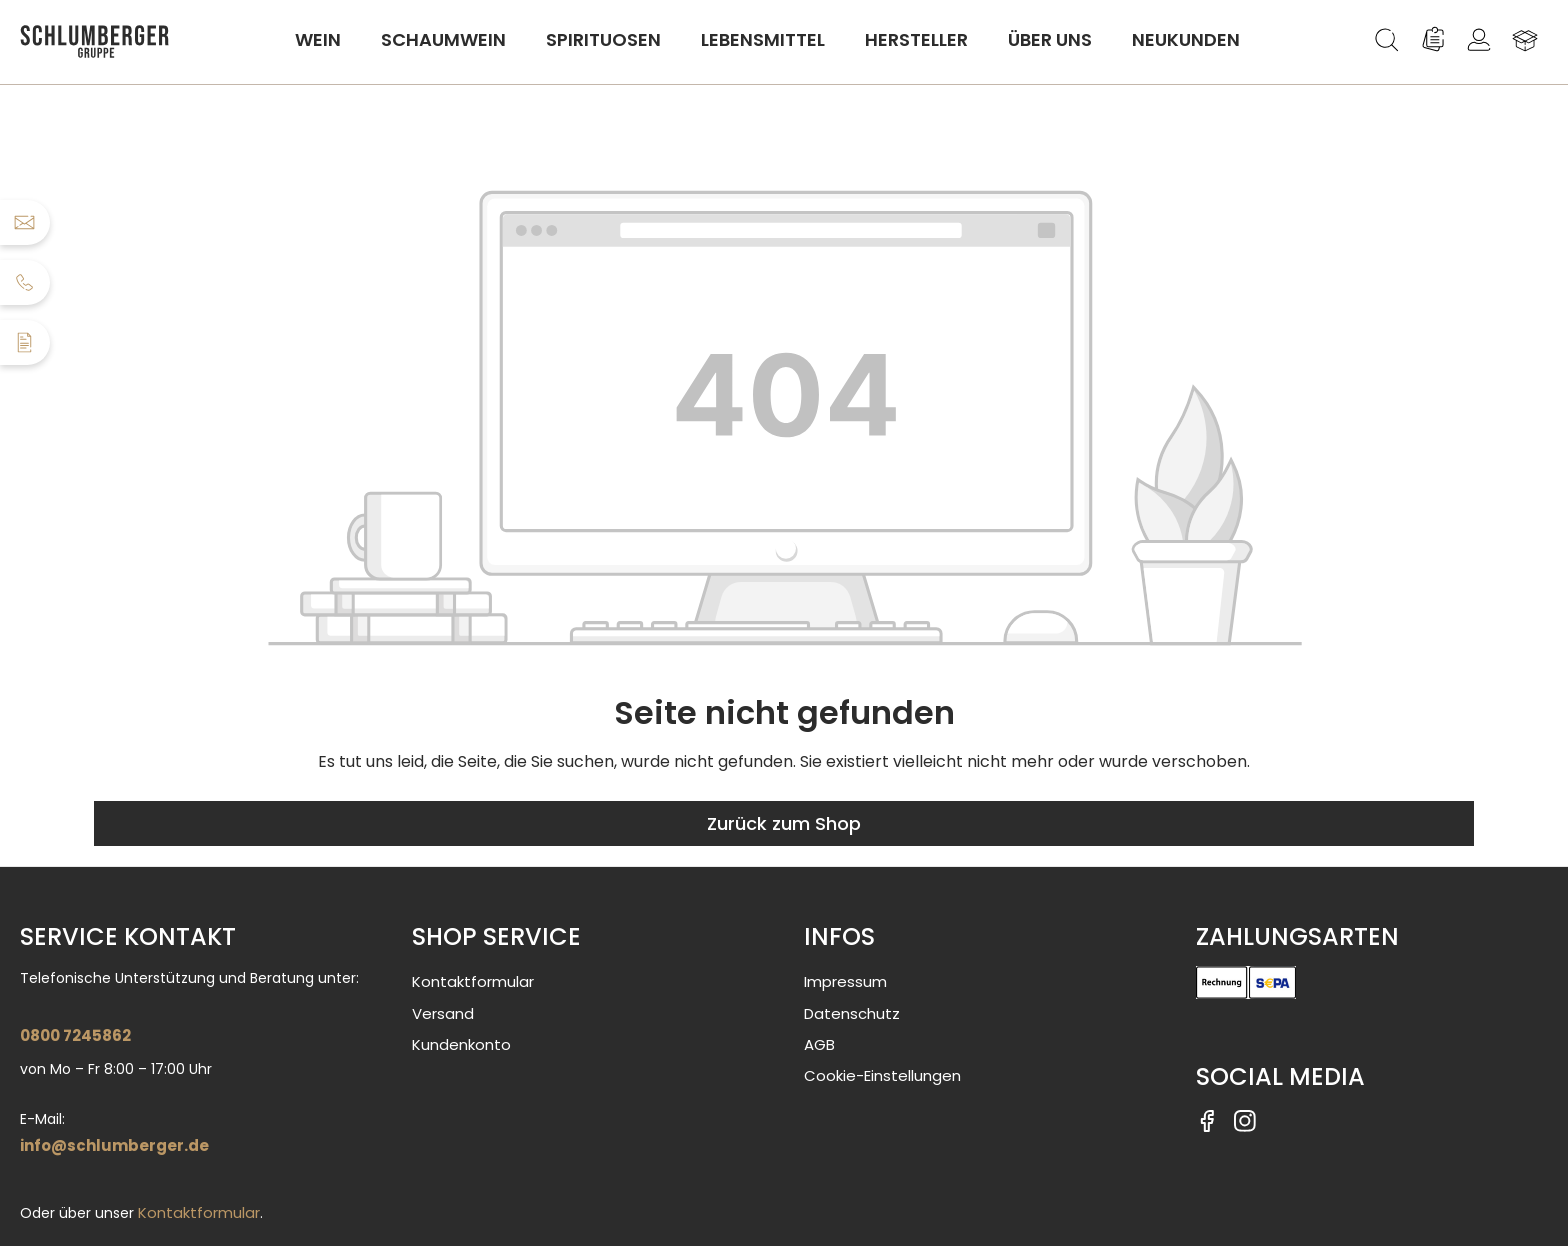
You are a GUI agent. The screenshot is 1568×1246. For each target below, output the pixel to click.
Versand (443, 1013)
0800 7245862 (75, 1035)
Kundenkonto (461, 1044)
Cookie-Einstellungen (882, 1075)
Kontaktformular (199, 1212)
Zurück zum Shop (784, 823)
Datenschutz (852, 1013)
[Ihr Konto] (1479, 40)
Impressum (845, 981)
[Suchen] (1387, 40)
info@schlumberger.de (114, 1145)
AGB (819, 1044)
